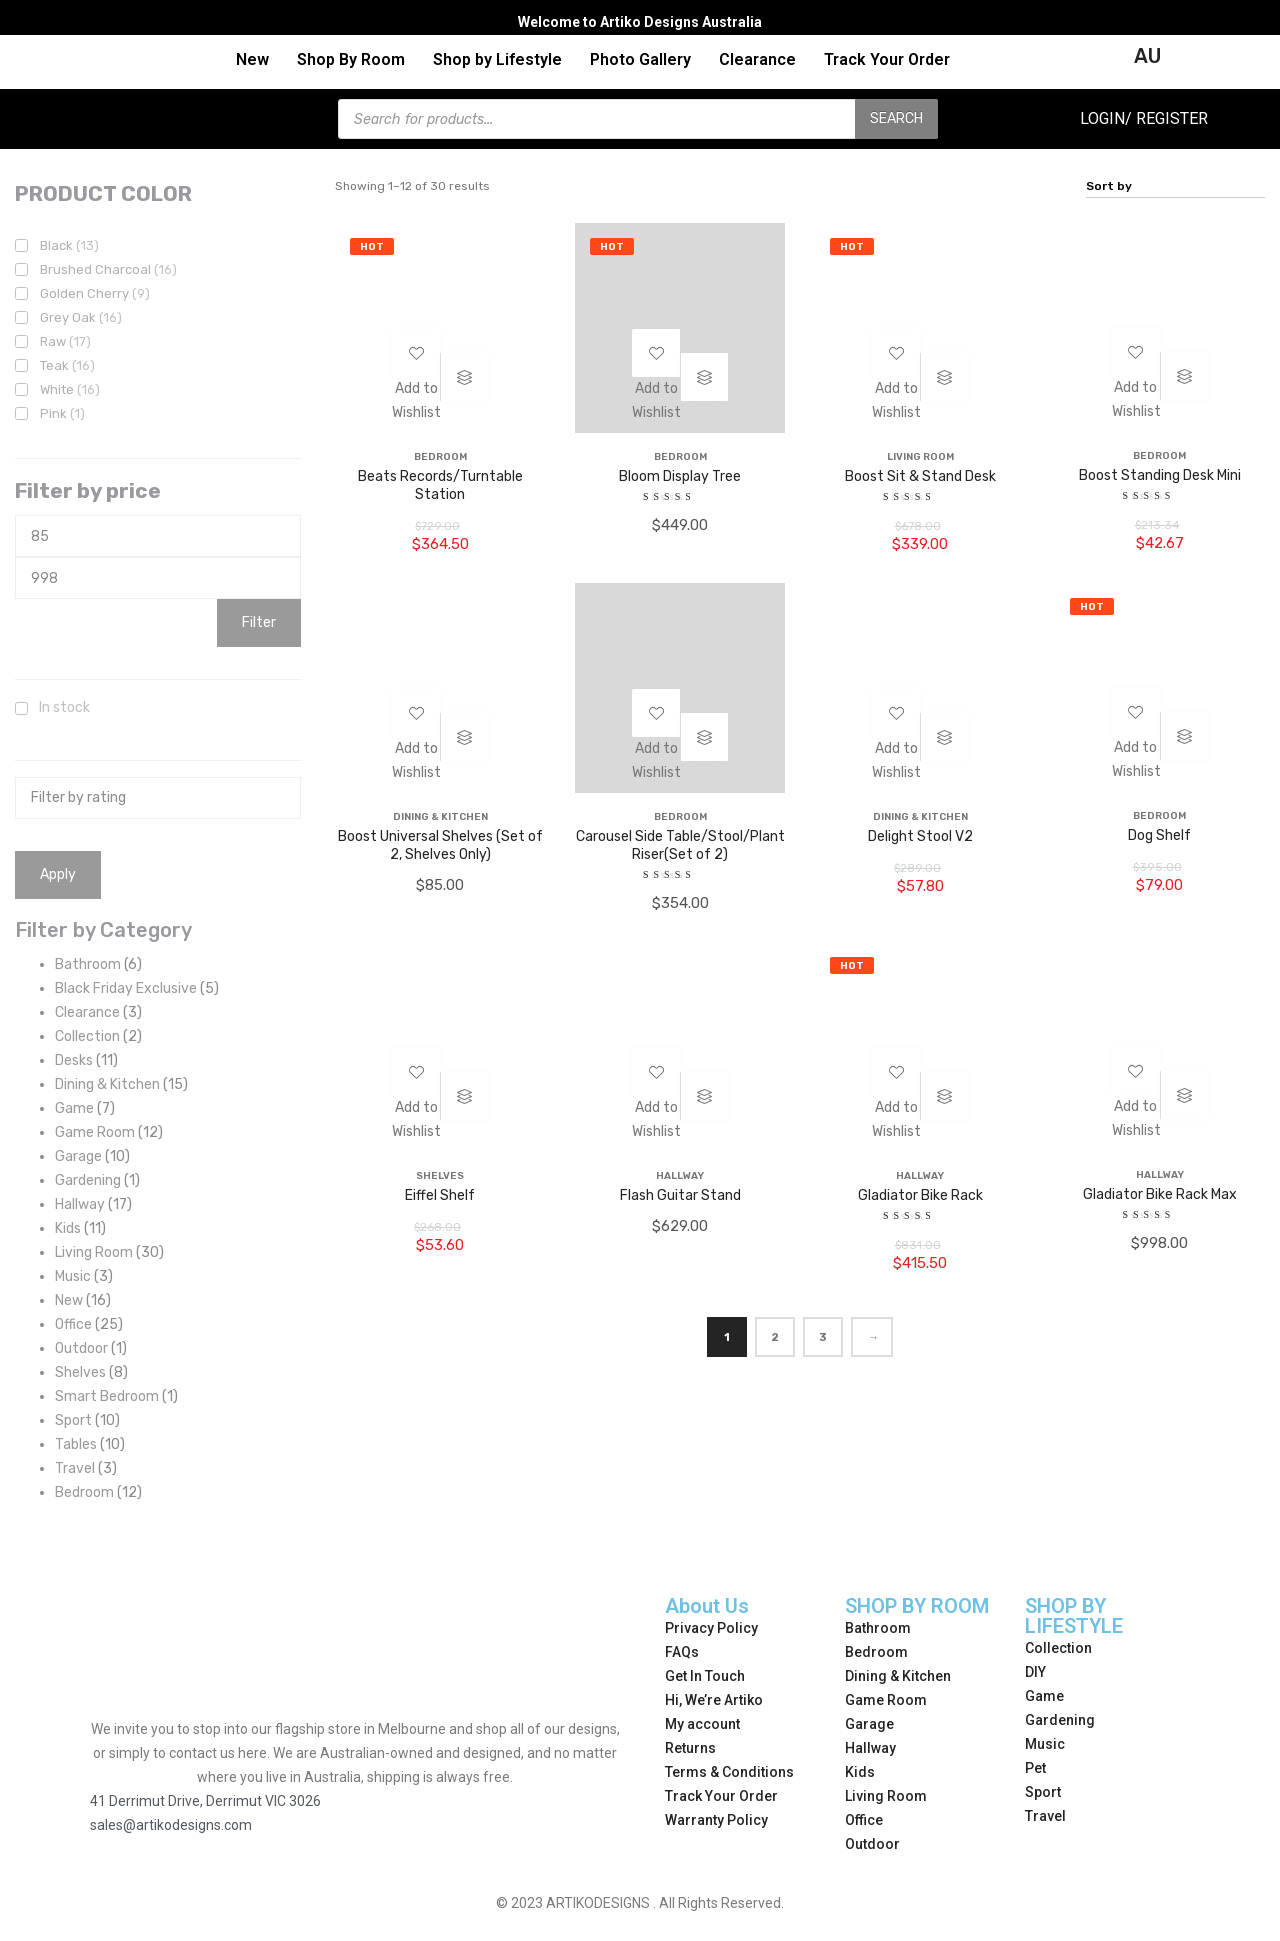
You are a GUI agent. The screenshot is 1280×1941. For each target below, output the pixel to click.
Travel (1045, 1816)
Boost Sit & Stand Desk (920, 476)
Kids (860, 1772)
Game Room (886, 1700)
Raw (65, 341)
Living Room (886, 1796)
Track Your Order (887, 59)
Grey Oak (81, 317)
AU (1147, 56)
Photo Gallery (640, 59)
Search (896, 118)
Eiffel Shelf (440, 1195)
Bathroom (878, 1628)
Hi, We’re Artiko (714, 1700)
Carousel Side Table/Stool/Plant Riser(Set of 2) (680, 845)
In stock (64, 707)
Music (1045, 1744)
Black (69, 245)
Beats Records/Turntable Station (440, 485)
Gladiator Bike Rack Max (1160, 1194)
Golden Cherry (95, 293)
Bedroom (876, 1652)
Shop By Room (351, 59)
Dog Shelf (1159, 835)
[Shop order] (1175, 186)
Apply (58, 874)
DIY (1035, 1672)
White (70, 389)
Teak (67, 365)
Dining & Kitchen (898, 1676)
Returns (690, 1748)
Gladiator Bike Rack (920, 1195)
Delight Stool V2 (920, 836)
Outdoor (872, 1844)
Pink (62, 413)
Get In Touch (705, 1676)
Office (864, 1820)
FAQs (682, 1652)
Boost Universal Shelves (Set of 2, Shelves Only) (440, 845)
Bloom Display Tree (680, 476)
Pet (1035, 1768)
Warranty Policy (716, 1820)
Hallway (870, 1748)
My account (702, 1724)
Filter (259, 622)
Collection (1058, 1648)
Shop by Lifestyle (497, 59)
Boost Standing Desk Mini (1160, 475)
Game (1044, 1696)
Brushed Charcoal (108, 269)
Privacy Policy (711, 1628)
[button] (416, 416)
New (252, 59)
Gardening (1060, 1720)
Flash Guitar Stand (680, 1195)
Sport (1043, 1792)
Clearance (757, 59)
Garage (869, 1724)
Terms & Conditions (729, 1772)
